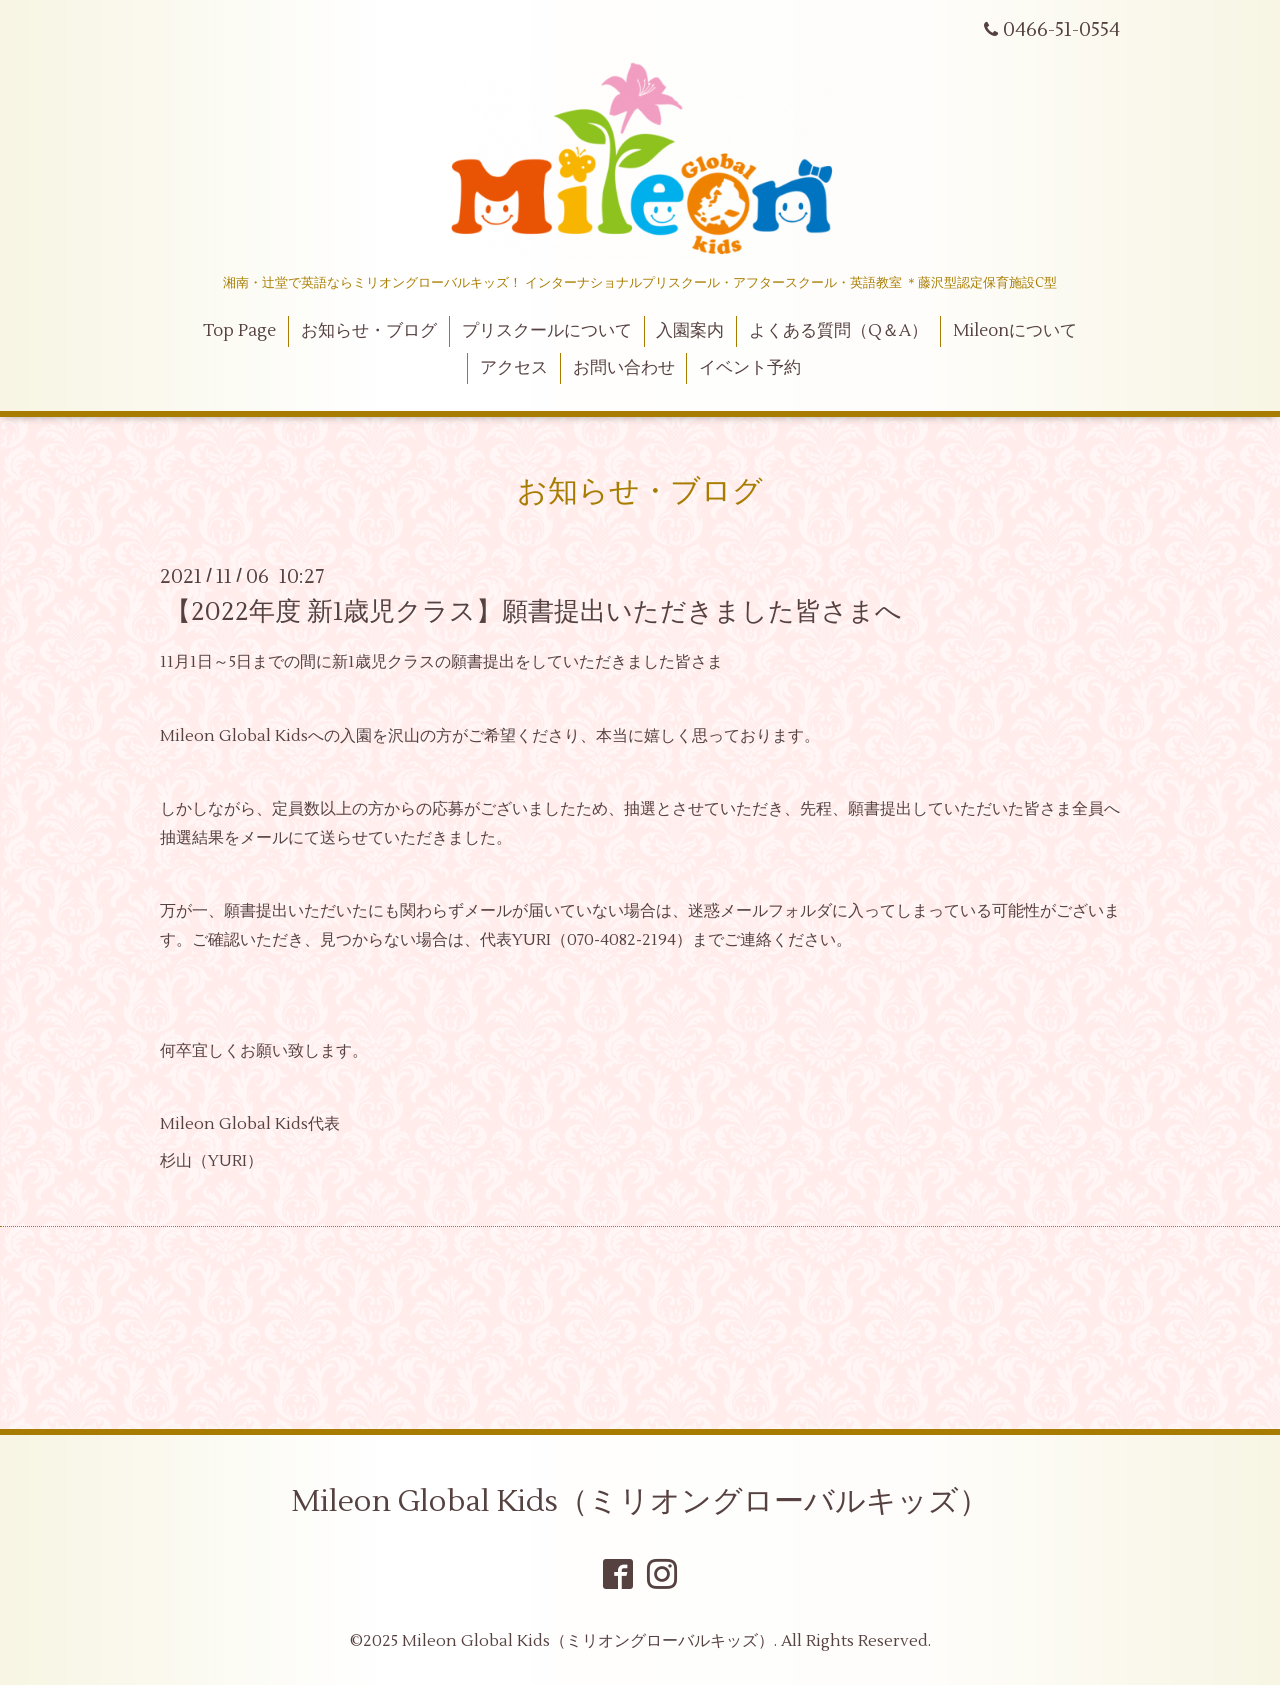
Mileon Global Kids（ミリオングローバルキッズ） (640, 1501)
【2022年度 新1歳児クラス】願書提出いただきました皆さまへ (533, 612)
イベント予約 (750, 368)
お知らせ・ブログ (369, 331)
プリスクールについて (547, 331)
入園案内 (690, 331)
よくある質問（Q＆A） (838, 331)
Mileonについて (1015, 331)
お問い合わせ (624, 368)
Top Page (239, 331)
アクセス (514, 368)
